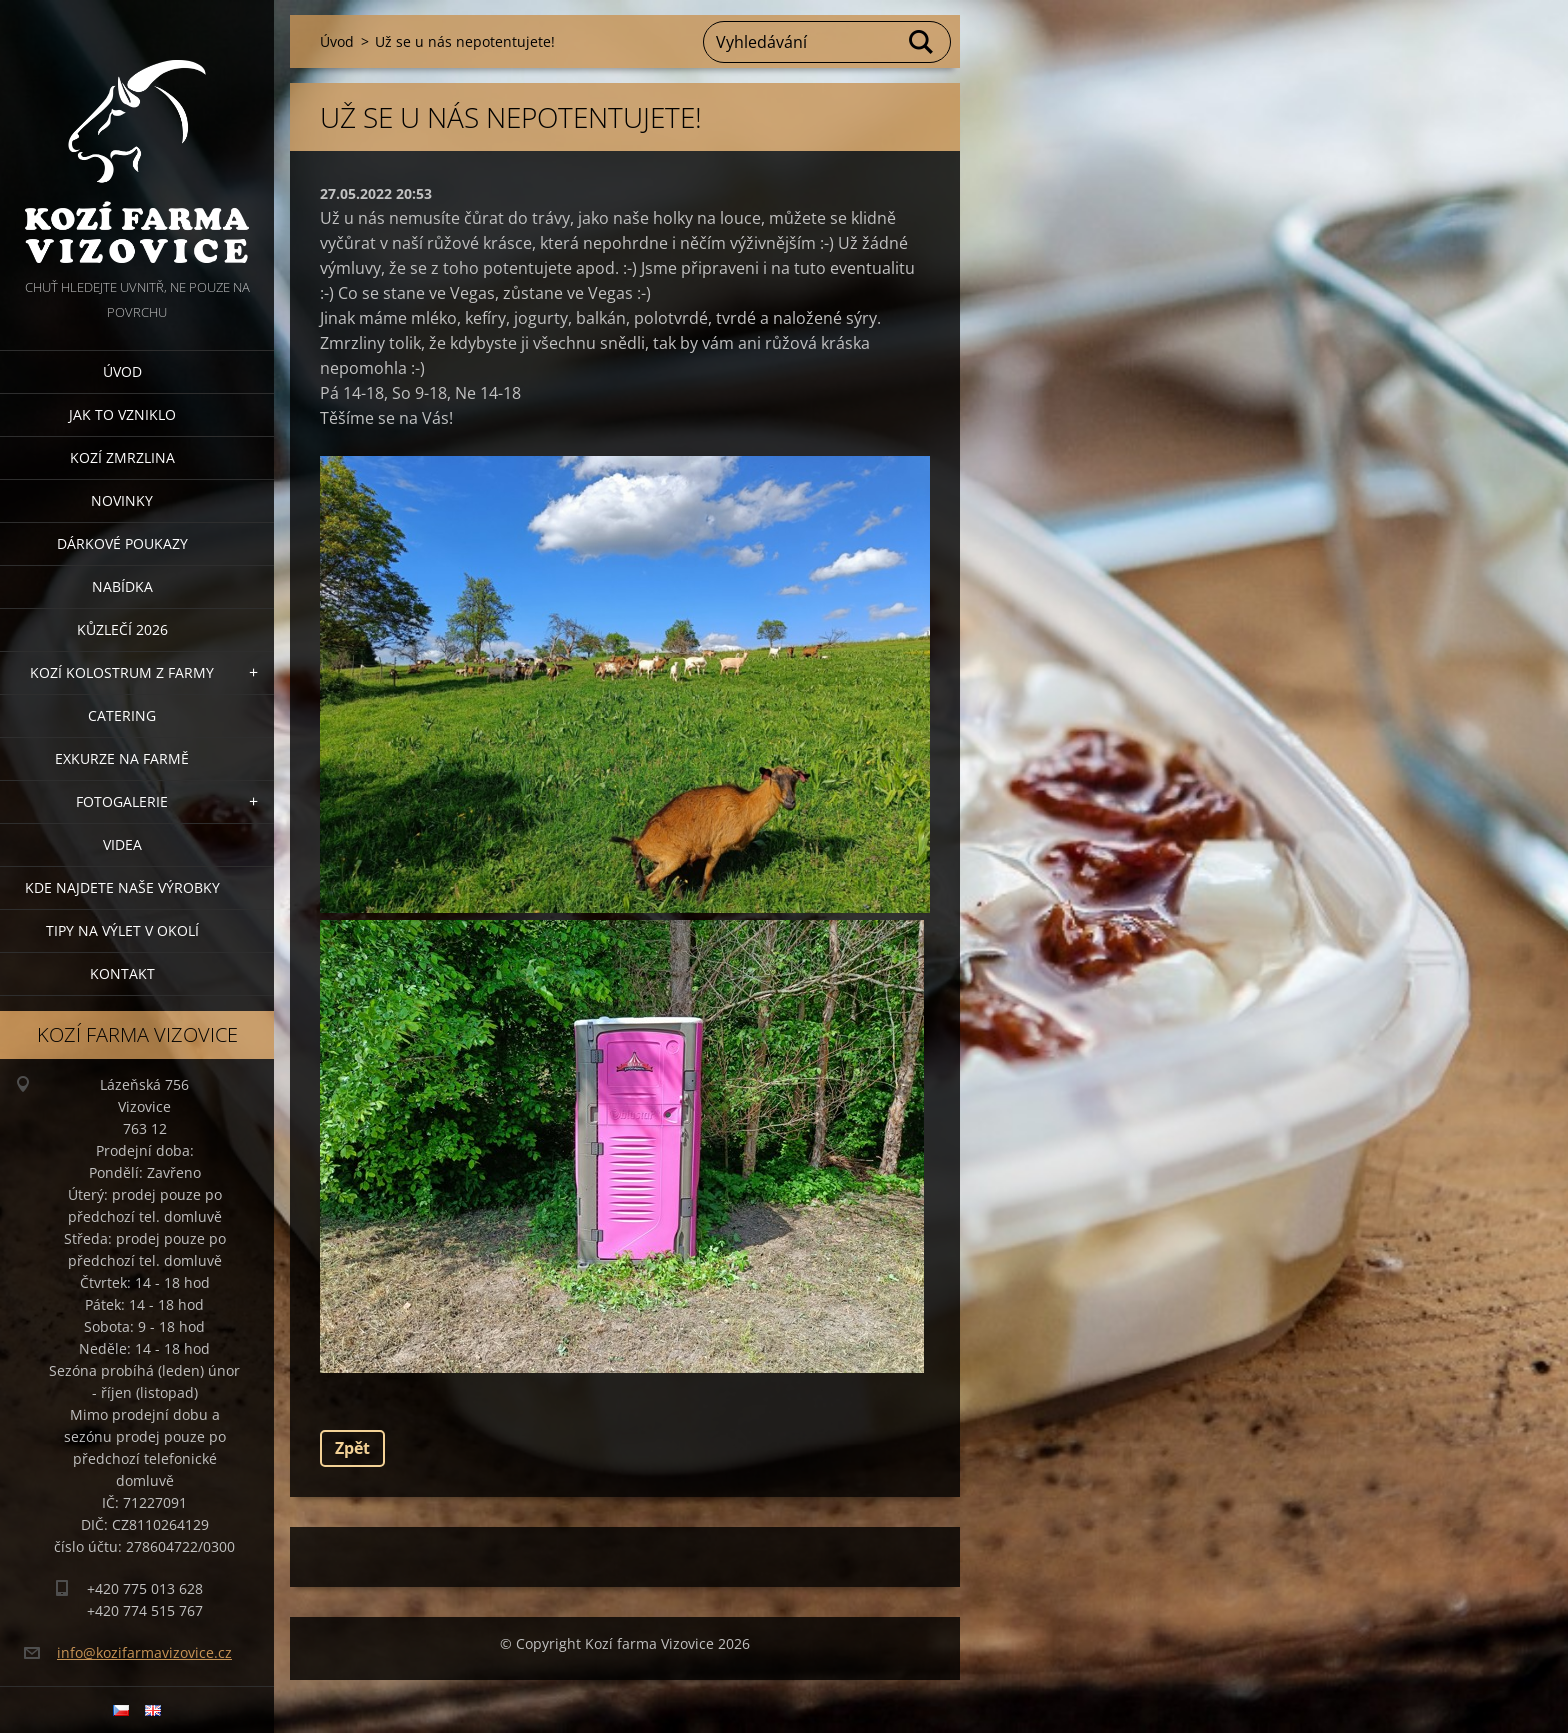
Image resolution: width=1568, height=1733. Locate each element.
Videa (122, 844)
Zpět (352, 1448)
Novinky (122, 500)
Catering (122, 715)
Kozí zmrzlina (122, 457)
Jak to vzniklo (122, 414)
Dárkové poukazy (122, 543)
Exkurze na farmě (122, 758)
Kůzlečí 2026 (122, 629)
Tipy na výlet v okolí (122, 930)
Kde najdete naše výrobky (122, 887)
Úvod (122, 371)
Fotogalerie (122, 801)
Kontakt (122, 973)
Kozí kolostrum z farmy (122, 672)
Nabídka (122, 586)
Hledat (922, 42)
